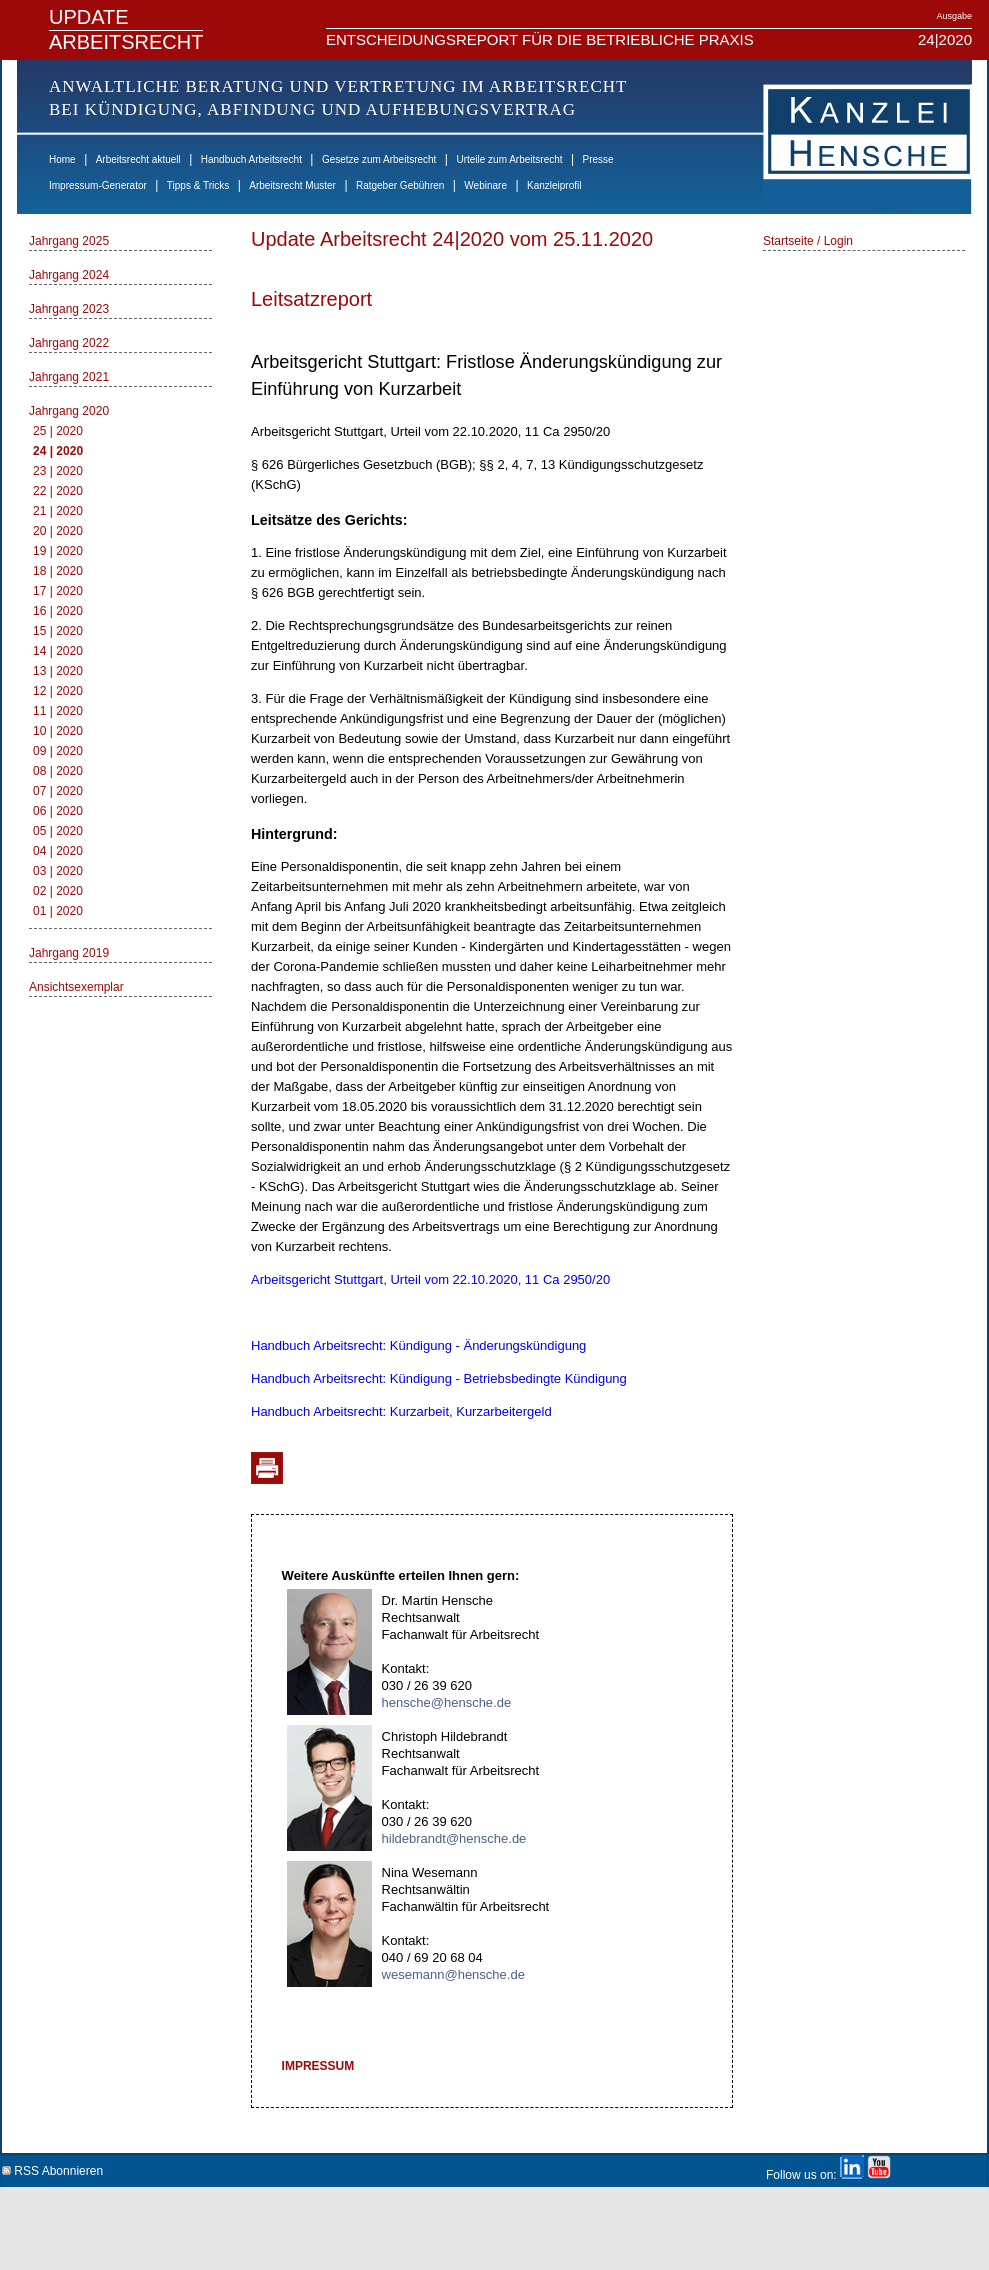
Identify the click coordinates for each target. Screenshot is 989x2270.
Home (62, 159)
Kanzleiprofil (554, 185)
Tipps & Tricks (198, 185)
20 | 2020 (58, 531)
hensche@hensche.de (447, 1702)
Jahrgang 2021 (69, 377)
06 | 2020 (58, 811)
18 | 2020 (58, 571)
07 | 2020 (58, 791)
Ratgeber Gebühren (400, 185)
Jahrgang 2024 (69, 275)
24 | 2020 (58, 451)
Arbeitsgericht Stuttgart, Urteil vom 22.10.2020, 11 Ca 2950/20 (430, 1279)
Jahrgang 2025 (69, 241)
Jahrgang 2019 (69, 953)
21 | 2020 (58, 511)
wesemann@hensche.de (453, 1974)
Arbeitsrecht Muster (292, 185)
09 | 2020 (58, 751)
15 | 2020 (58, 631)
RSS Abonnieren (52, 2167)
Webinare (485, 185)
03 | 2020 (58, 871)
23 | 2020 (58, 471)
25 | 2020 (58, 431)
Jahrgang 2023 (69, 309)
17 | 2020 (58, 591)
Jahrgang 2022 (69, 343)
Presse (598, 159)
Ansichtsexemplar (76, 987)
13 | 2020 (58, 671)
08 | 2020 (58, 771)
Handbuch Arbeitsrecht (251, 159)
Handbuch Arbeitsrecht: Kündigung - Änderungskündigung (418, 1345)
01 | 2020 (58, 911)
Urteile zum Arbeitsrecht (509, 159)
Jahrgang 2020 (69, 411)
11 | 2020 (58, 711)
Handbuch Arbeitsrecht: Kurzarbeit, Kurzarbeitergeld (401, 1411)
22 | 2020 (58, 491)
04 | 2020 (58, 851)
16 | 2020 (58, 611)
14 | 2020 (58, 651)
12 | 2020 (58, 691)
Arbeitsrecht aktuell (138, 159)
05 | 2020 (58, 831)
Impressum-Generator (98, 185)
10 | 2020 (58, 731)
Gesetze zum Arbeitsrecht (379, 159)
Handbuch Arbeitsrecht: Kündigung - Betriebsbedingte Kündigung (439, 1378)
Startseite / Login (808, 241)
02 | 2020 (58, 891)
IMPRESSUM (318, 2066)
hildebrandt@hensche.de (454, 1838)
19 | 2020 (58, 551)
